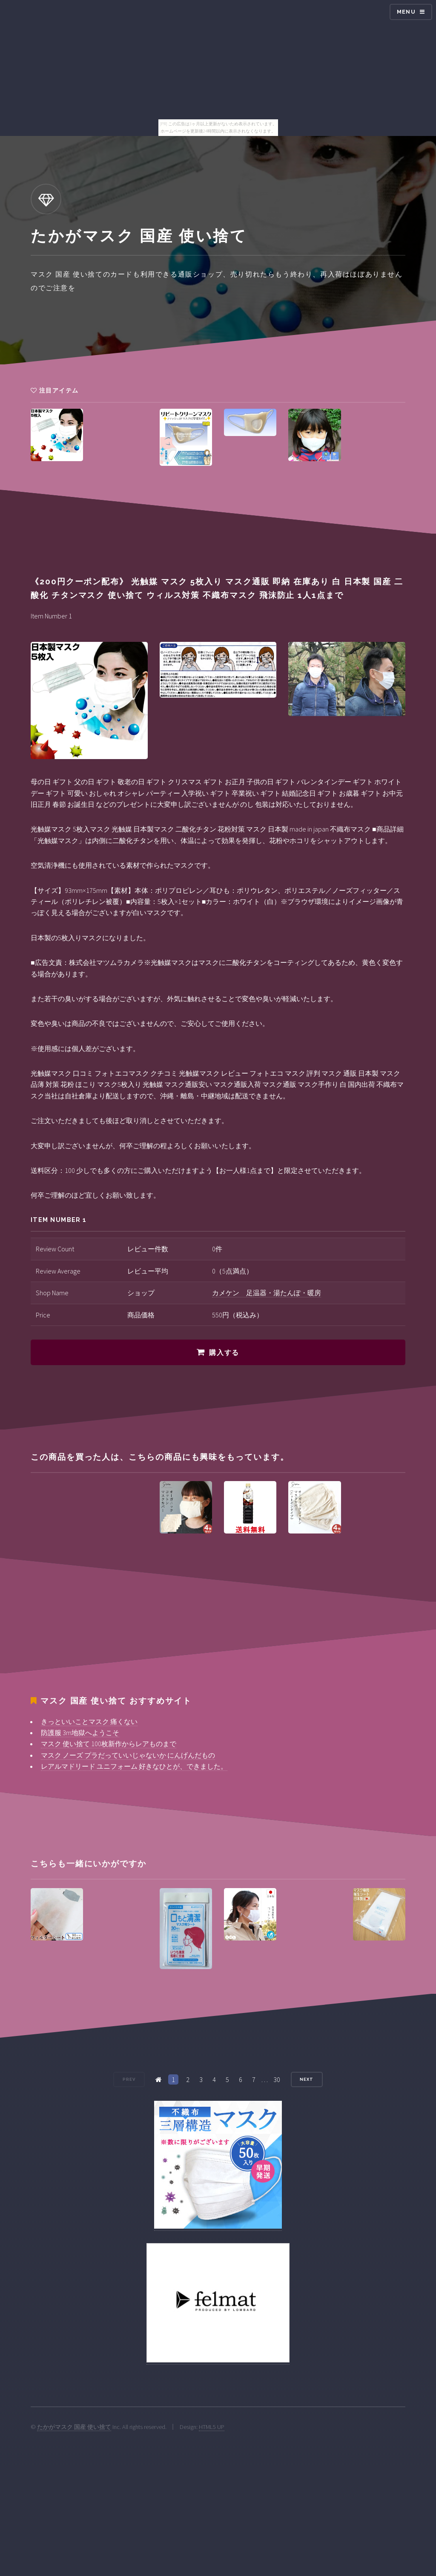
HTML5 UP (211, 2427)
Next (306, 2079)
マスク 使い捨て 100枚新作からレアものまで (108, 1743)
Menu (406, 12)
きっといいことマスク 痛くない (89, 1721)
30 (276, 2079)
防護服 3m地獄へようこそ (80, 1732)
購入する (224, 1353)
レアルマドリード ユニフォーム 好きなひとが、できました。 (134, 1766)
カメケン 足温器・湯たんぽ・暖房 (266, 1292)
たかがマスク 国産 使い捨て (74, 2427)
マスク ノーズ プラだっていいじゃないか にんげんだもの (128, 1755)
